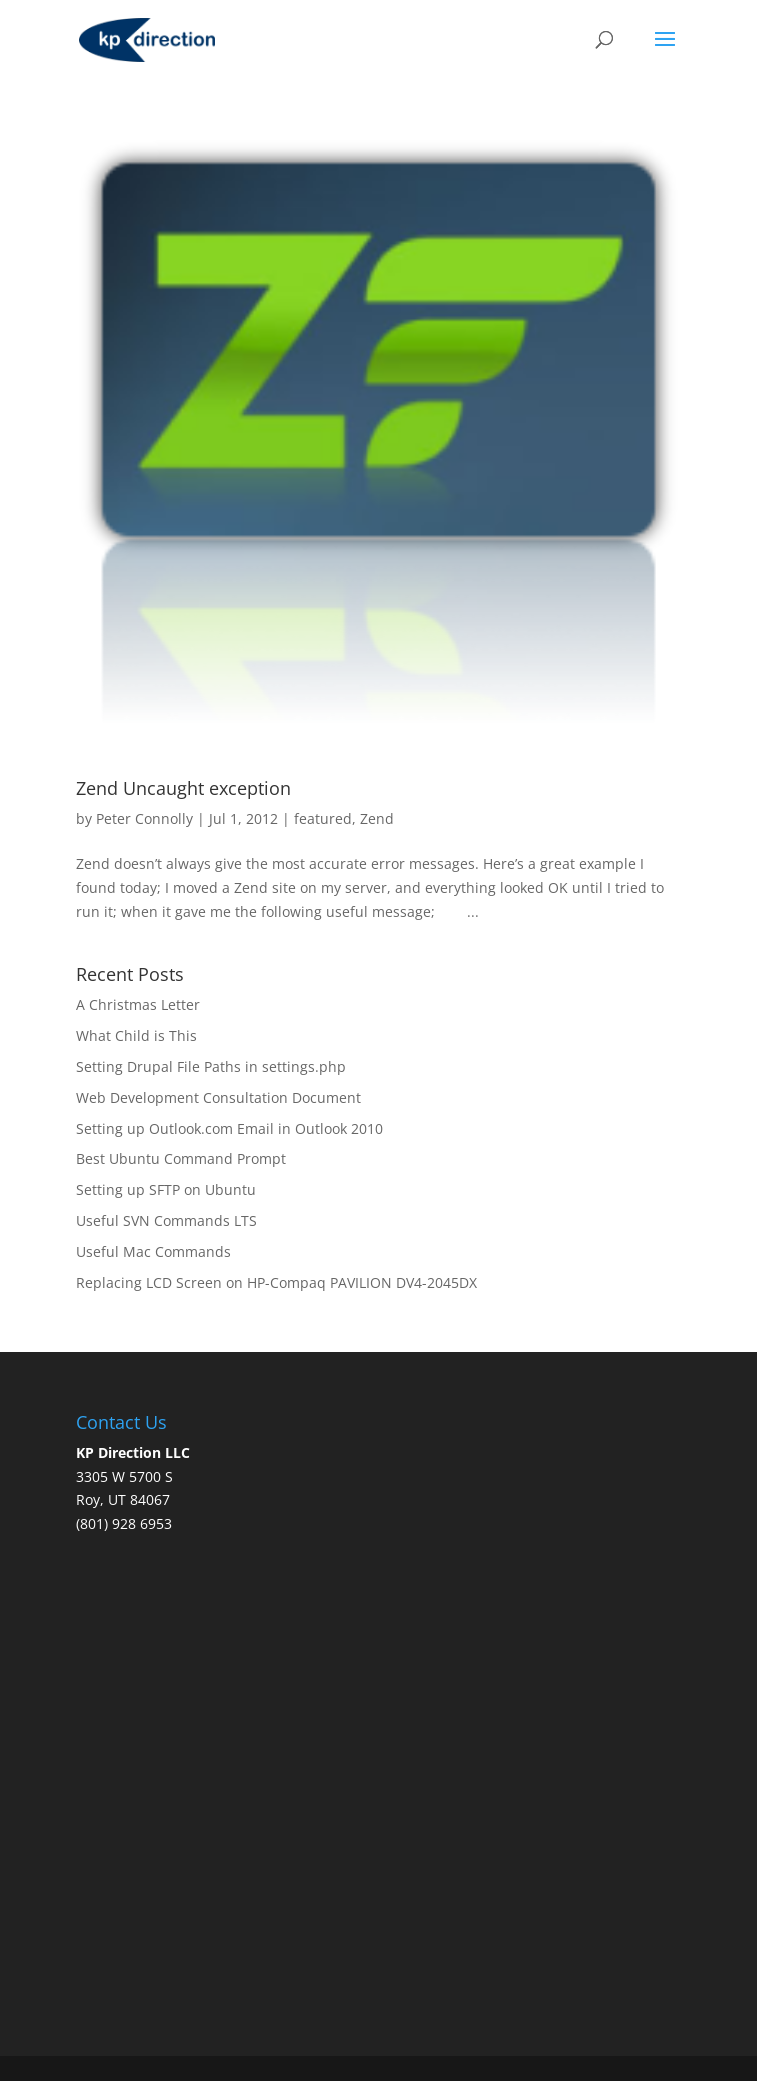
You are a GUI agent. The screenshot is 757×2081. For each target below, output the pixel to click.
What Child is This (136, 1035)
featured (323, 818)
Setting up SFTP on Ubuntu (166, 1189)
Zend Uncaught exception (183, 788)
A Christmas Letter (138, 1004)
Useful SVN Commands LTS (166, 1220)
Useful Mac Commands (153, 1251)
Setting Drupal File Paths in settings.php (211, 1066)
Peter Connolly (144, 818)
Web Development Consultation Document (218, 1097)
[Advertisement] (416, 1849)
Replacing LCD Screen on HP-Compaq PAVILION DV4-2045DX (276, 1282)
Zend (377, 818)
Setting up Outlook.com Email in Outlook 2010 (229, 1128)
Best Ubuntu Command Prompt (181, 1158)
